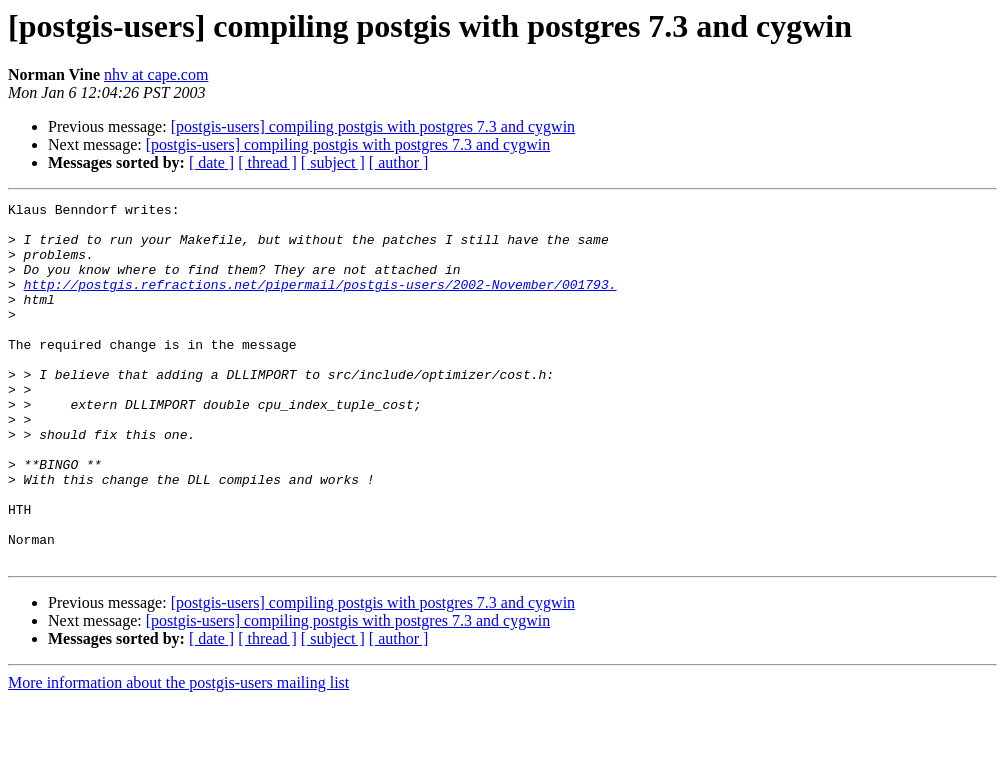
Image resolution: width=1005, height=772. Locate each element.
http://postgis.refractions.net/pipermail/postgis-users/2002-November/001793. (320, 302)
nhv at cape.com (156, 74)
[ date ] (211, 162)
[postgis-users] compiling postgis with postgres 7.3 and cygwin (373, 126)
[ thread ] (267, 162)
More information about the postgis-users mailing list (178, 754)
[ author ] (399, 162)
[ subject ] (333, 162)
